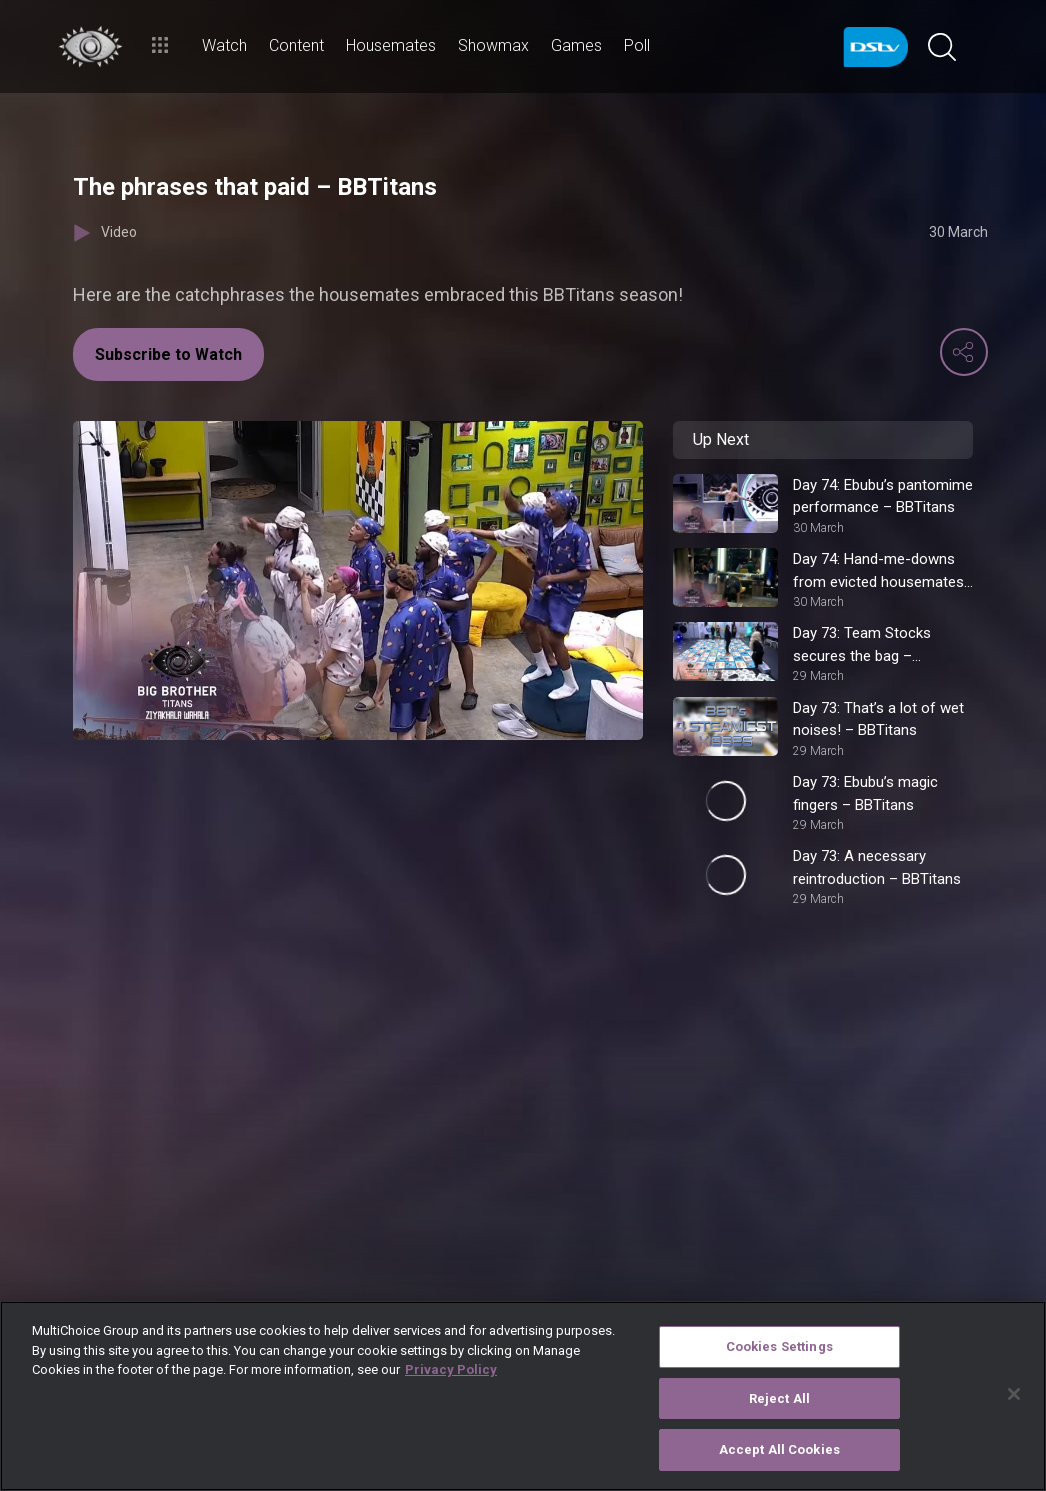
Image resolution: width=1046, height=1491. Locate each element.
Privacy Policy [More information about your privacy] (451, 1369)
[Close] (1014, 1394)
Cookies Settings (779, 1346)
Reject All (779, 1398)
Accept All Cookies (779, 1449)
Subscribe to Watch (168, 354)
